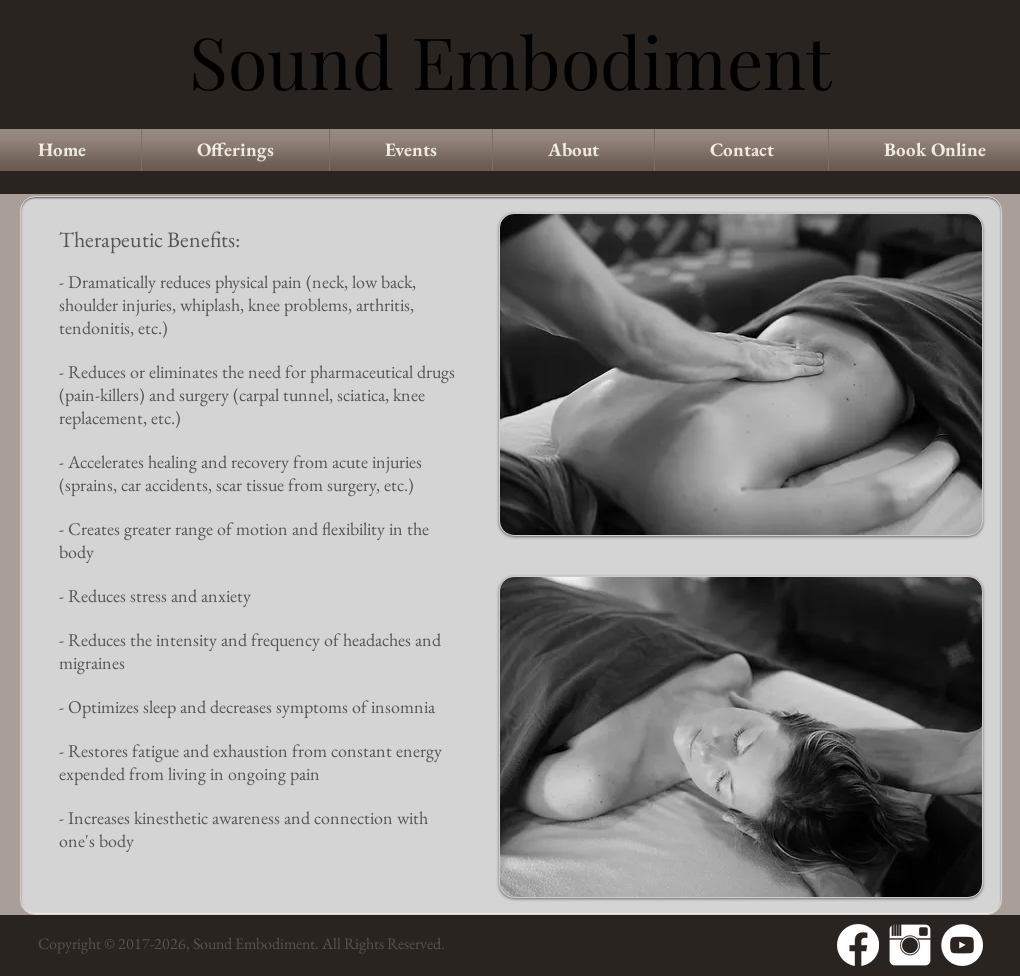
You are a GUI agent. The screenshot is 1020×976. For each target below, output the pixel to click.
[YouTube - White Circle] (962, 945)
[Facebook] (858, 945)
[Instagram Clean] (910, 945)
